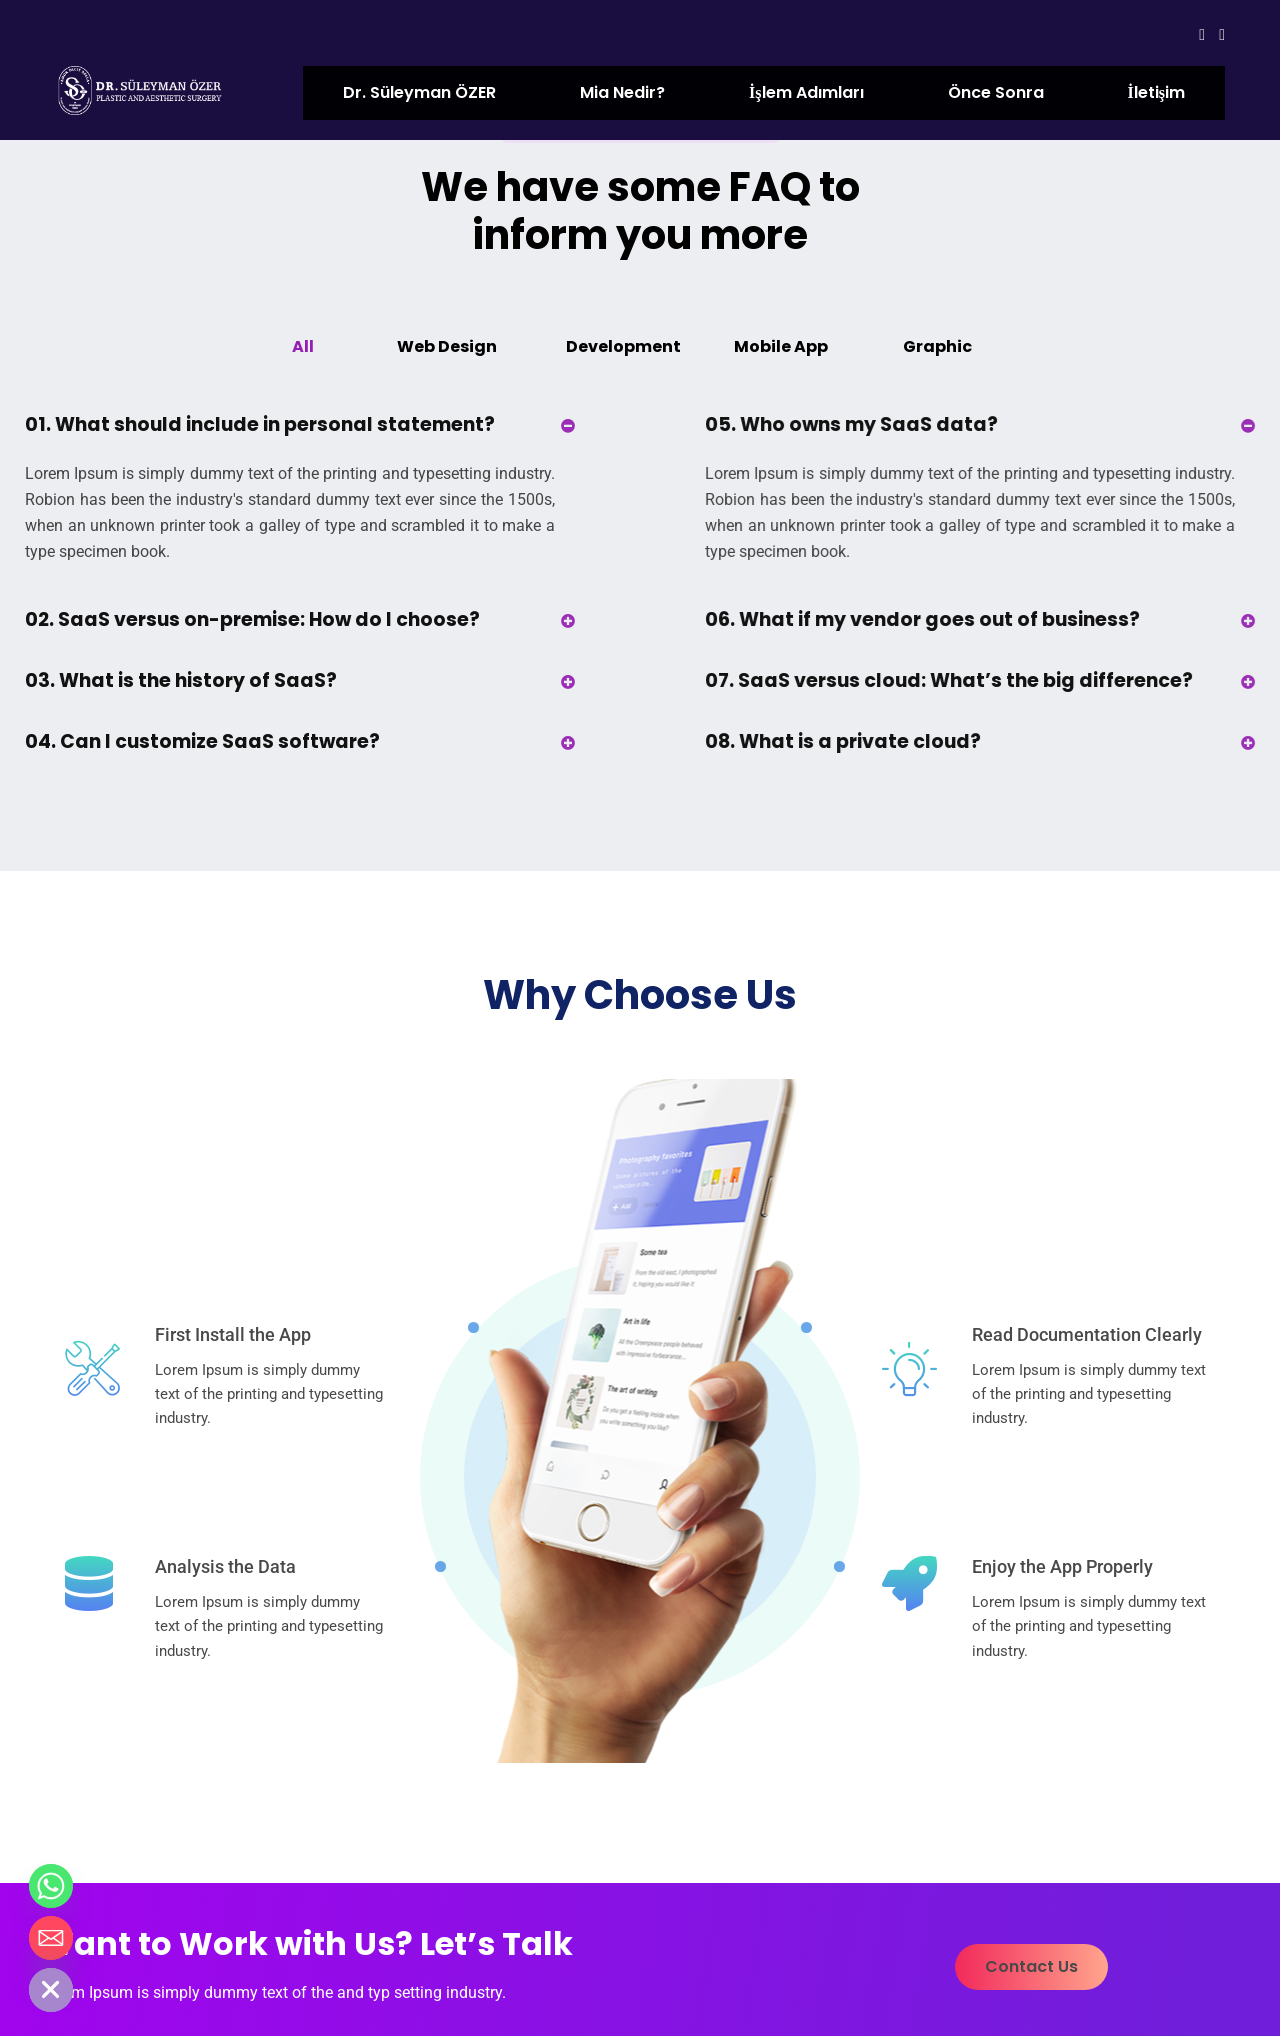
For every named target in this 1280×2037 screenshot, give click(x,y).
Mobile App (781, 346)
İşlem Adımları (806, 92)
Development (623, 346)
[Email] (51, 1938)
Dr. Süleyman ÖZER (419, 92)
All (303, 346)
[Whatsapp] (51, 1886)
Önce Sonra (996, 92)
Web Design (447, 346)
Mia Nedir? (622, 92)
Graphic (937, 346)
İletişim (1156, 92)
